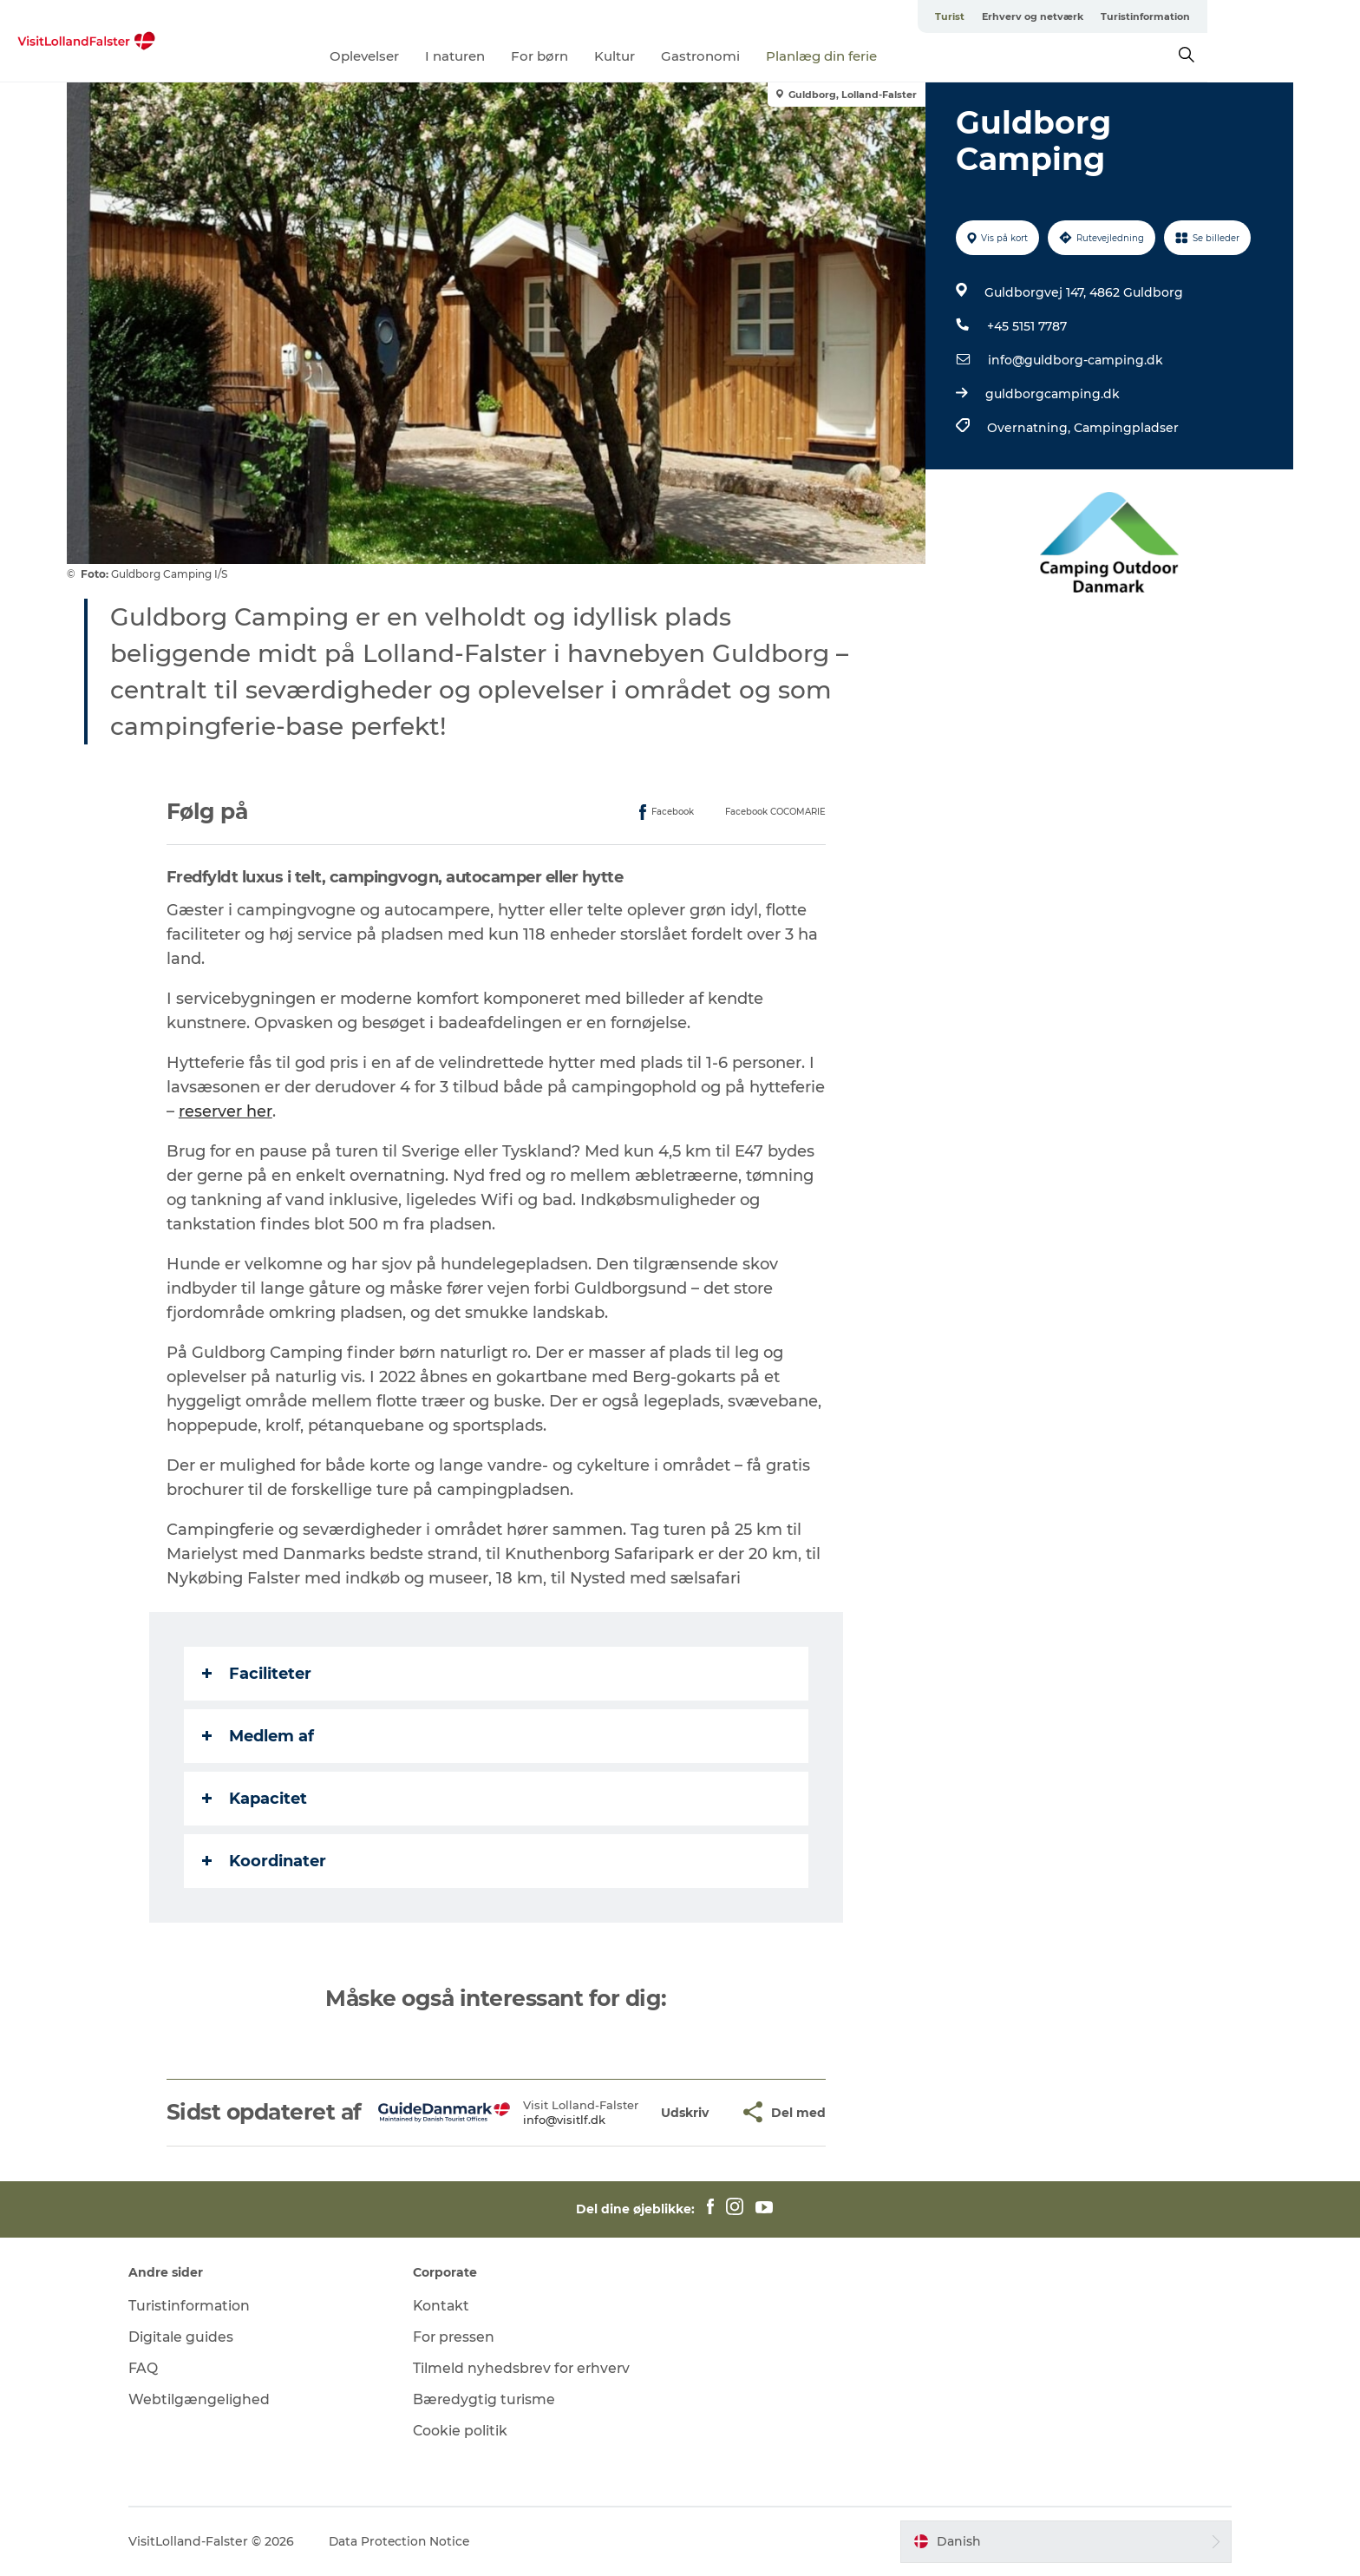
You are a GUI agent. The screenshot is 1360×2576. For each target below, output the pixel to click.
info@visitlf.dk (565, 2120)
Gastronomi (777, 56)
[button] (685, 2112)
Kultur (691, 56)
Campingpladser (1125, 428)
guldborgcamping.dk (1051, 394)
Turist (1051, 16)
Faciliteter (257, 1673)
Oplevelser (441, 56)
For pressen (461, 2337)
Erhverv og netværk (1134, 16)
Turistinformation (1246, 16)
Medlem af (259, 1736)
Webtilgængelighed (213, 2399)
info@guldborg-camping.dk (1074, 360)
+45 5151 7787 (1026, 326)
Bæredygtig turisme (492, 2399)
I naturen (532, 56)
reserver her (226, 1111)
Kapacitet (255, 1798)
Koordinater (265, 1861)
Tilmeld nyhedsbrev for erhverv (530, 2368)
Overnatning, (1029, 428)
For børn (616, 56)
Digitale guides (195, 2337)
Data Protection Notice (415, 2541)
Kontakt (449, 2305)
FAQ (157, 2368)
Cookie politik (467, 2430)
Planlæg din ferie (898, 56)
